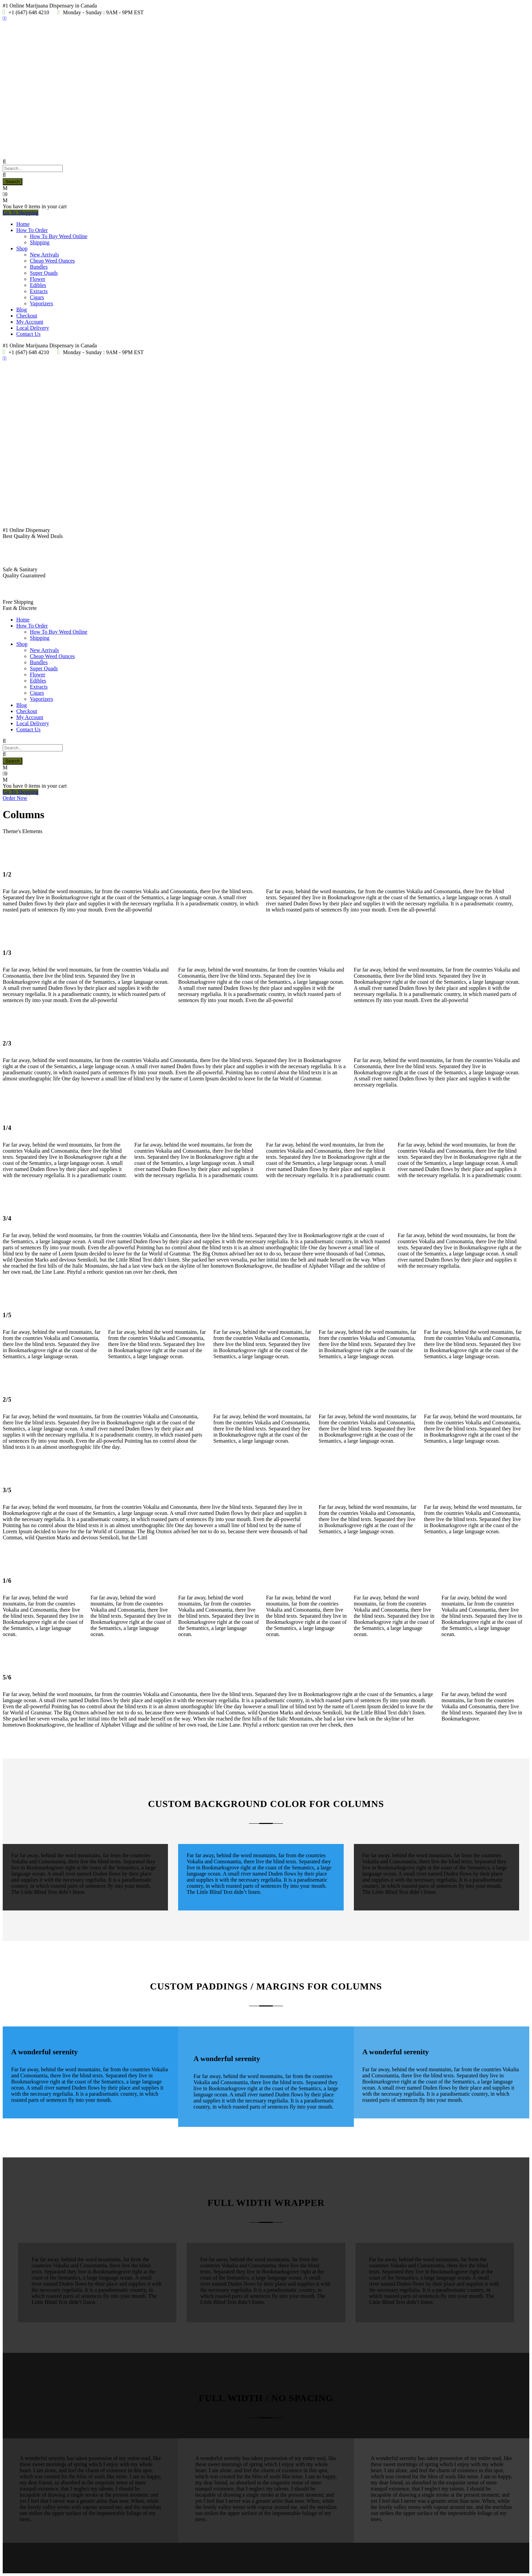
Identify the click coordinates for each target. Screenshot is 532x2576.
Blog (21, 309)
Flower (37, 279)
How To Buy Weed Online (58, 236)
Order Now (15, 798)
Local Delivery (32, 328)
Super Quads (44, 273)
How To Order (32, 230)
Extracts (39, 291)
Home (23, 224)
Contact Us (28, 334)
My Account (29, 322)
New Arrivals (44, 254)
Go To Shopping (20, 212)
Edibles (38, 285)
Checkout (26, 316)
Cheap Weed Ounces (52, 261)
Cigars (37, 297)
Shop (21, 248)
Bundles (39, 267)
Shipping (40, 242)
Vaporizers (41, 303)
